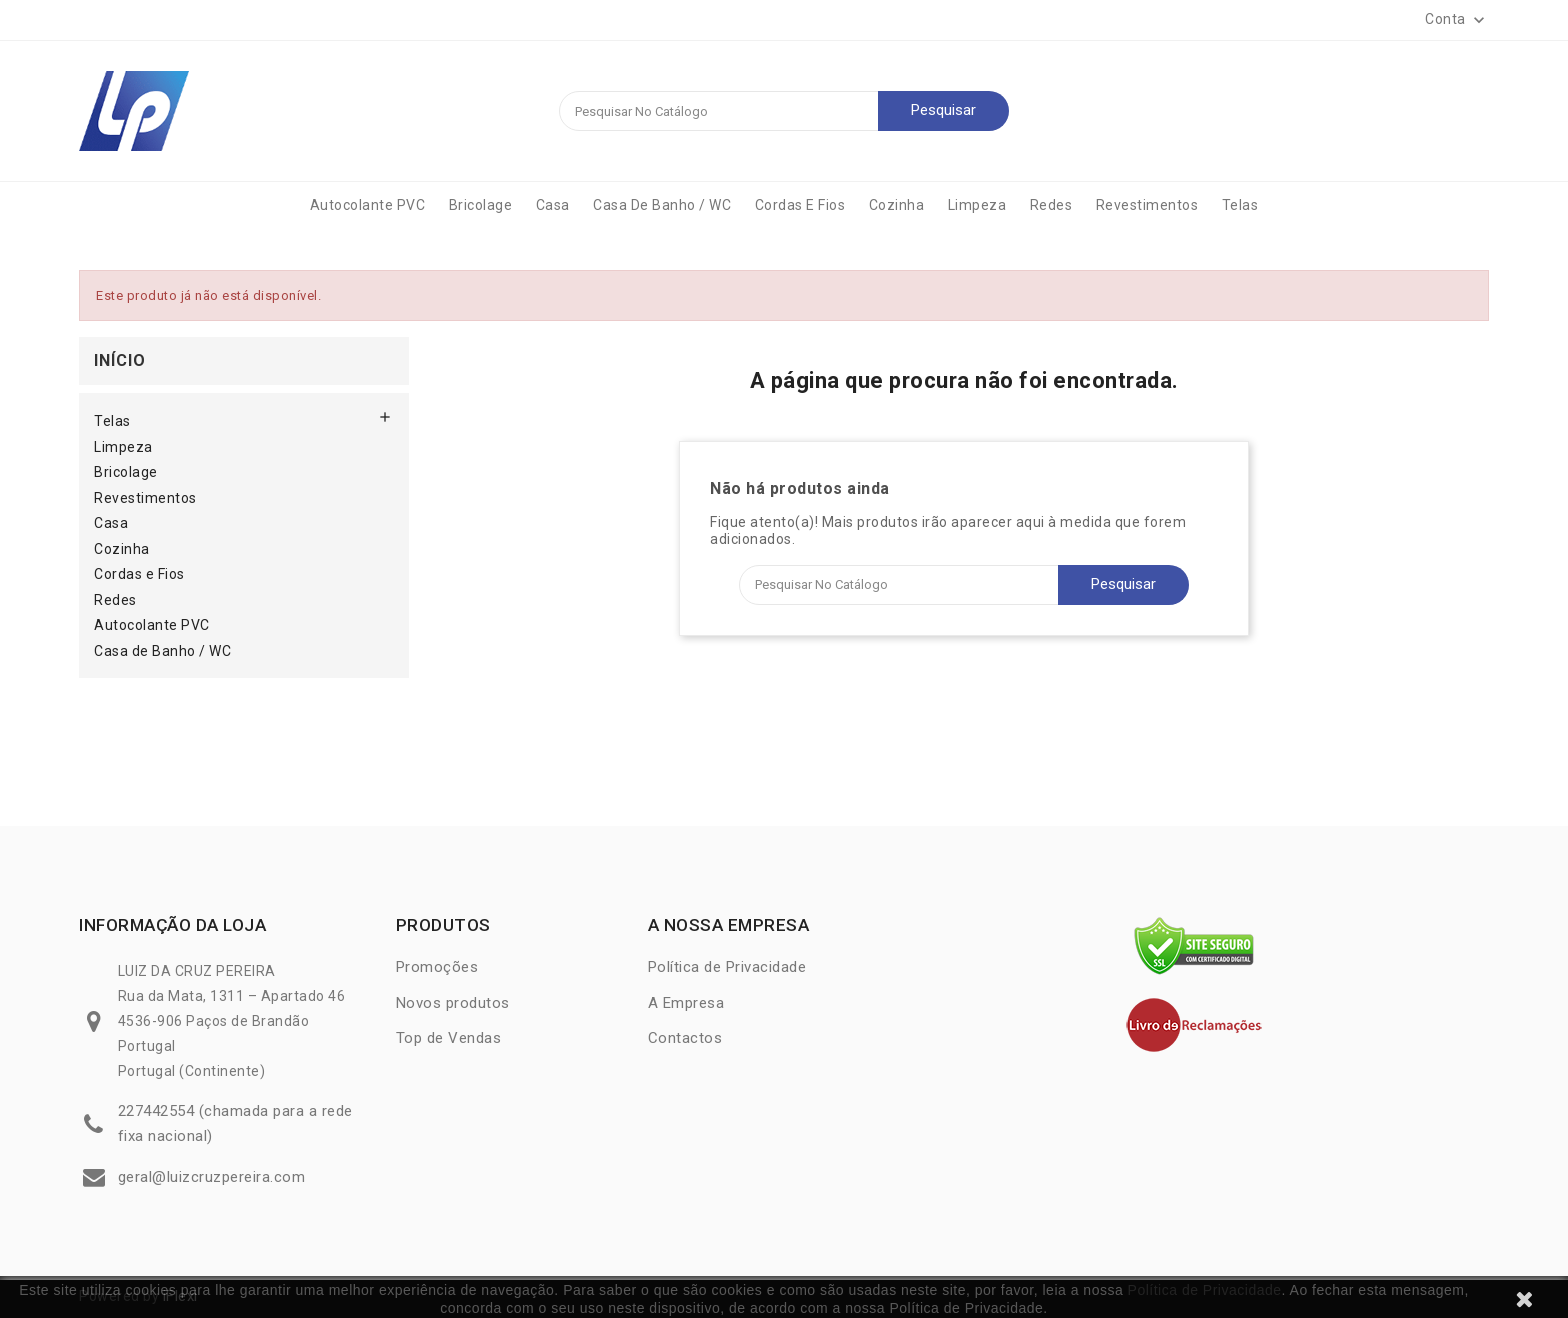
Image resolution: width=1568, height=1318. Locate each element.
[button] (1457, 20)
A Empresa (686, 1003)
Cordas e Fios (800, 205)
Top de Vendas (449, 1038)
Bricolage (481, 205)
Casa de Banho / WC (662, 205)
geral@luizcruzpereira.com (212, 1177)
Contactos (685, 1038)
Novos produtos (453, 1003)
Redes (1051, 205)
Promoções (437, 967)
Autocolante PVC (368, 205)
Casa (553, 205)
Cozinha (897, 205)
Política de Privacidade (1205, 1290)
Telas (1240, 205)
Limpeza (977, 205)
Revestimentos (1147, 205)
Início (120, 360)
